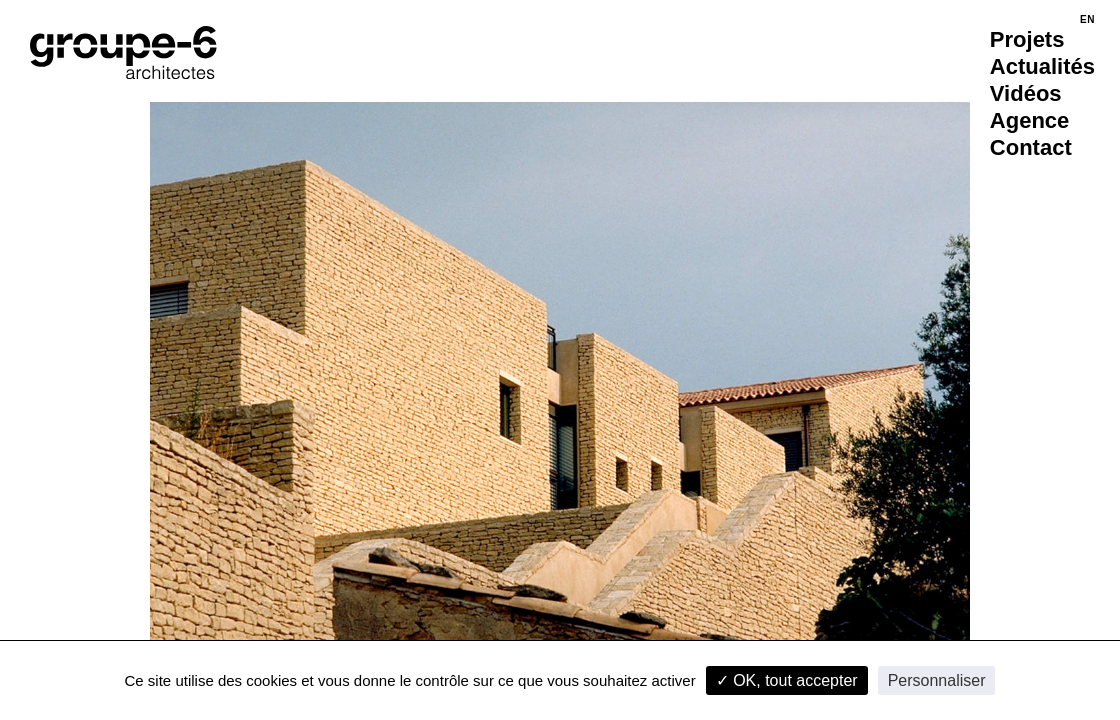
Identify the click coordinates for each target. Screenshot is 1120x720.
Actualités (1042, 66)
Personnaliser (937, 680)
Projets (1027, 39)
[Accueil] (123, 52)
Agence (1029, 120)
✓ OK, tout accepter (787, 680)
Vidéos (1026, 93)
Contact (1031, 147)
